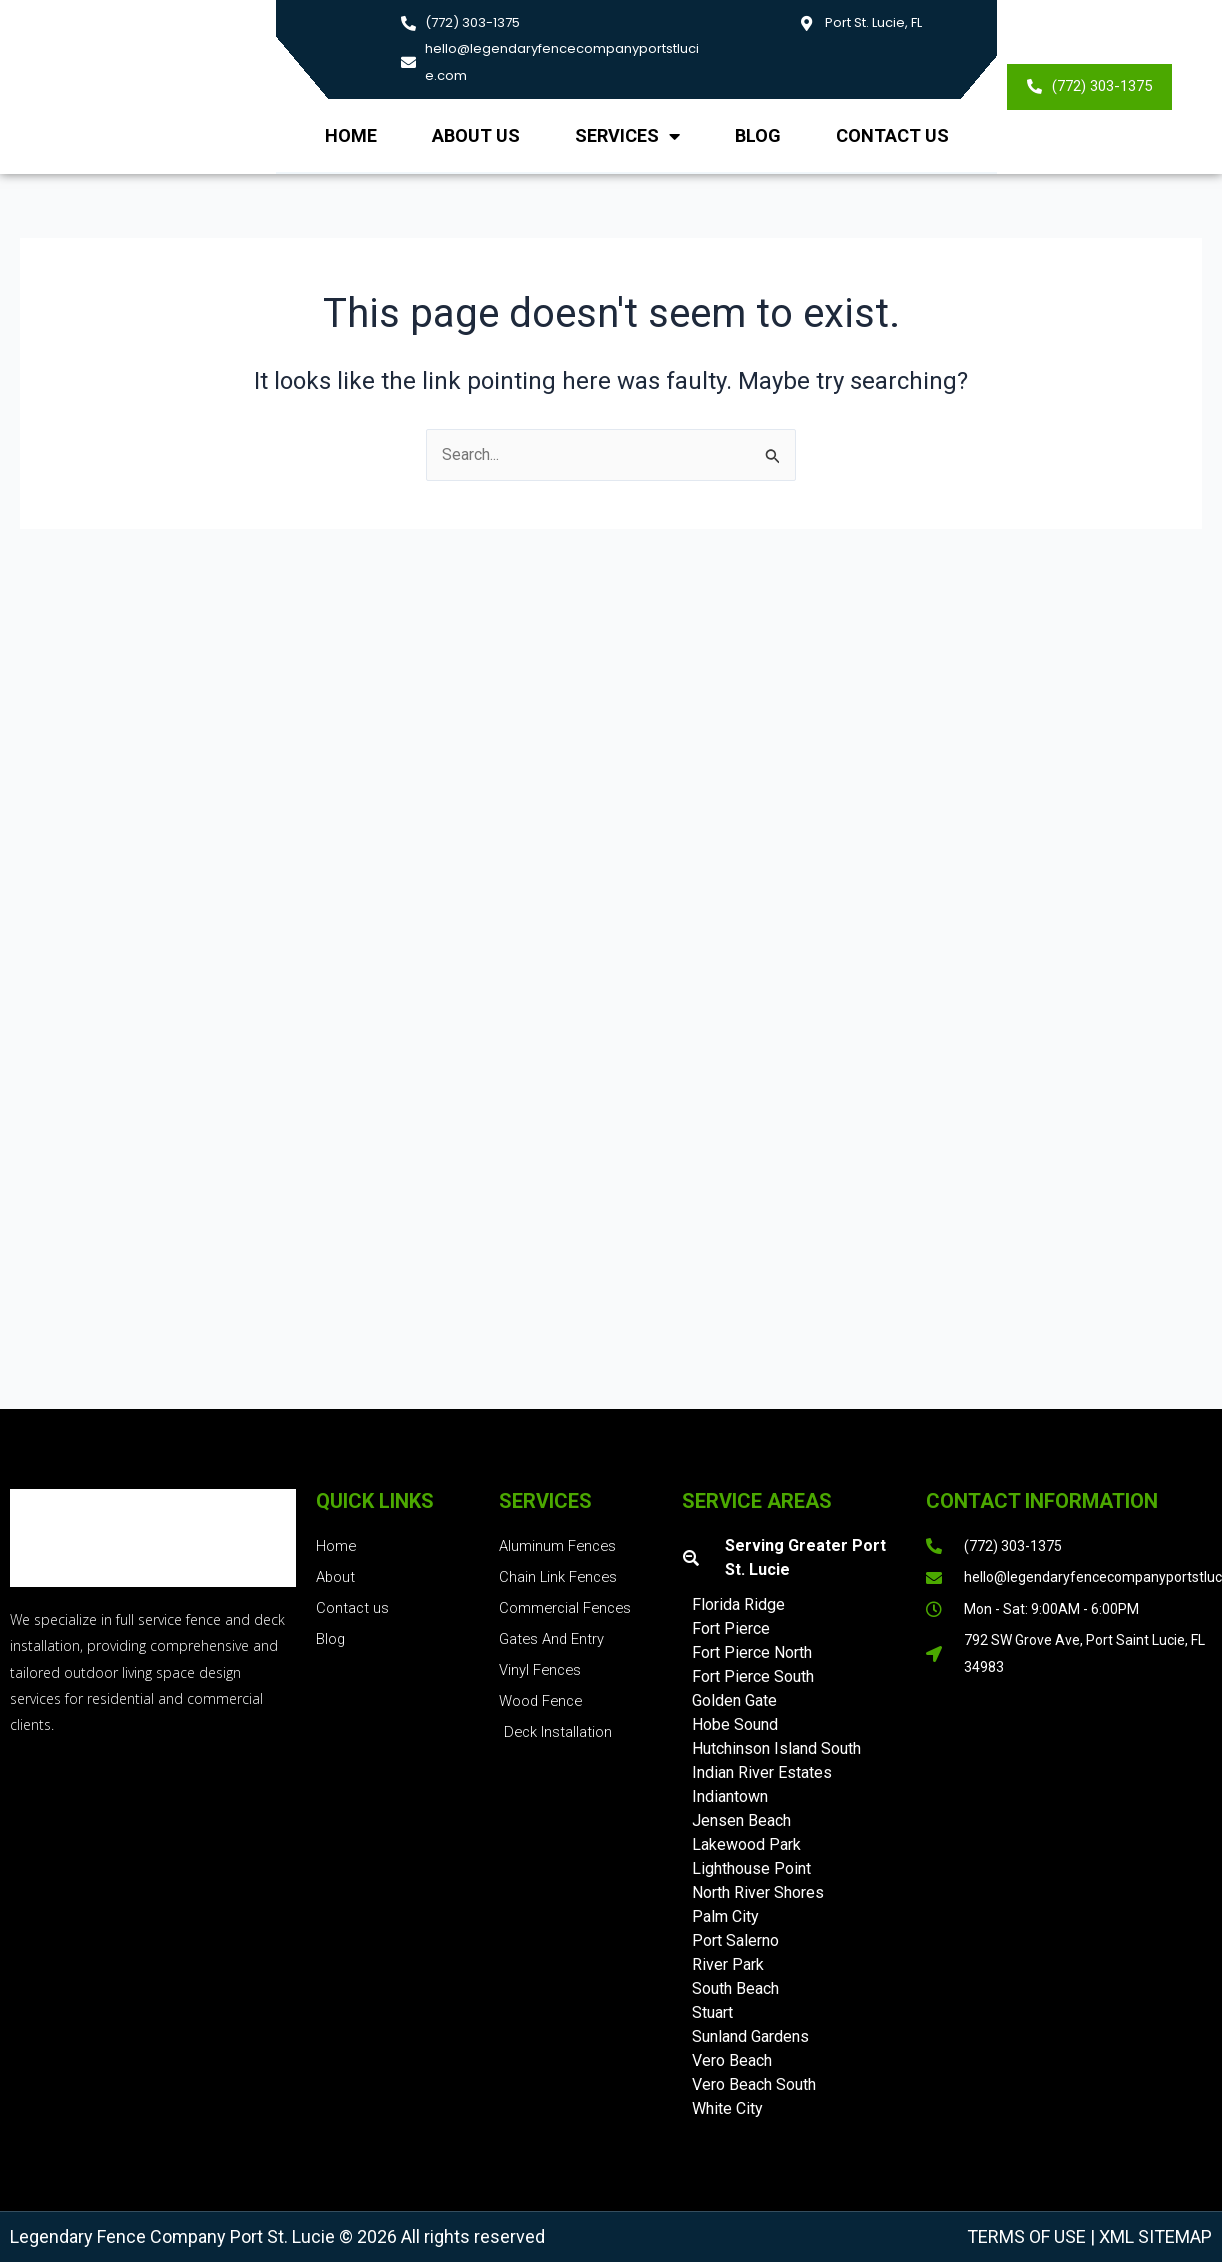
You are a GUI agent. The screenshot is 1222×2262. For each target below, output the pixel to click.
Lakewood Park (746, 1844)
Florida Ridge (738, 1604)
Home (351, 135)
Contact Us (892, 135)
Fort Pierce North (752, 1652)
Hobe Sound (735, 1724)
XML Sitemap (1153, 2236)
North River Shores (758, 1892)
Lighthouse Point (751, 1868)
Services (627, 136)
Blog (758, 135)
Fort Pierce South (753, 1676)
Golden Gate (734, 1700)
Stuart (712, 2012)
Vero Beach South (754, 2084)
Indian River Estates (762, 1772)
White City (727, 2108)
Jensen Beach (741, 1820)
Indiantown (730, 1796)
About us (476, 135)
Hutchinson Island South (776, 1748)
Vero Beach (732, 2060)
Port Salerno (735, 1940)
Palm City (725, 1916)
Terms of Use (1026, 2236)
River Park (728, 1964)
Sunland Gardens (750, 2036)
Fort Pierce (731, 1628)
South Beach (735, 1988)
